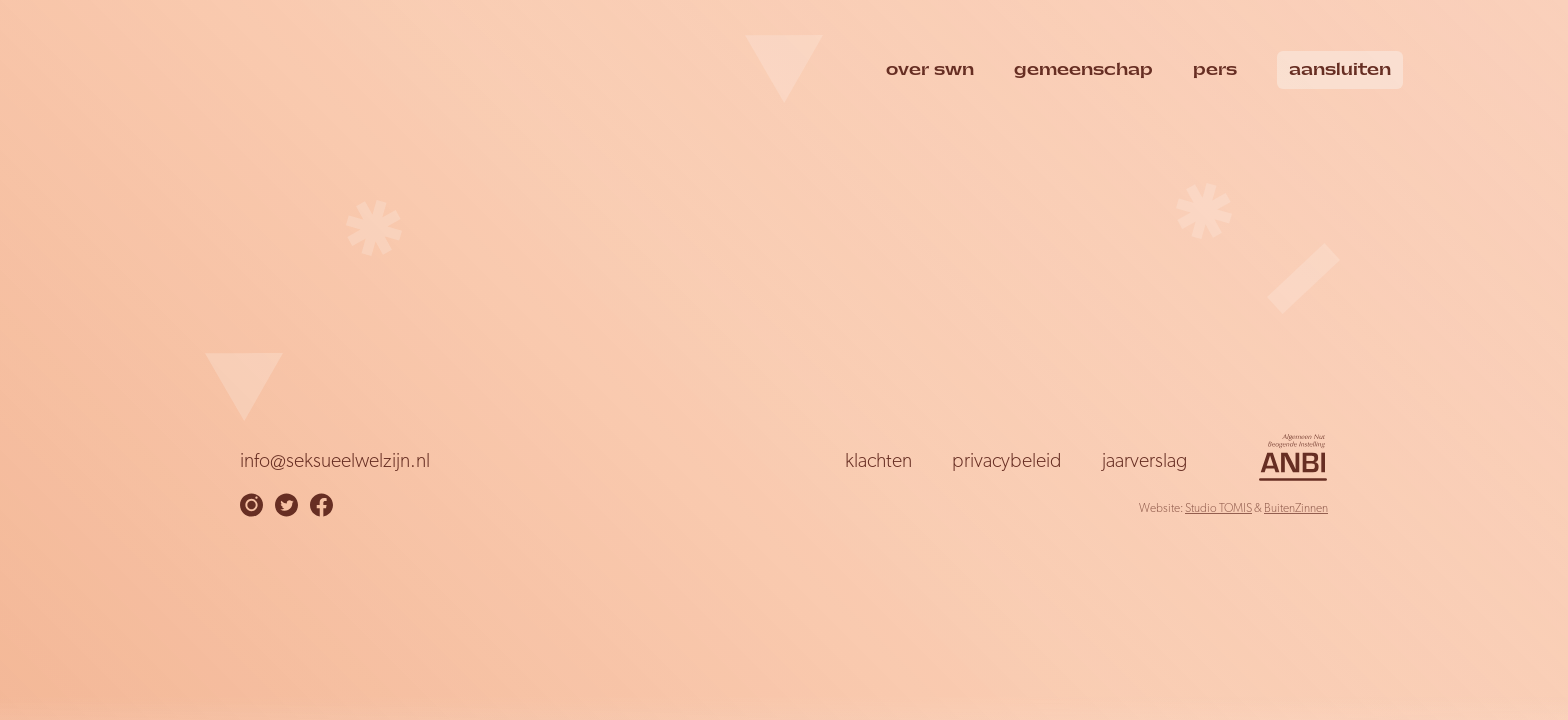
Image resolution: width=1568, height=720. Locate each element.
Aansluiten (1340, 69)
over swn (930, 69)
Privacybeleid (1007, 462)
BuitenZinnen (1296, 509)
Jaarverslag (1144, 462)
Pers (1215, 69)
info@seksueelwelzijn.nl (335, 462)
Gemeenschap (1083, 69)
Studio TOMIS (1218, 509)
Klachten (878, 462)
